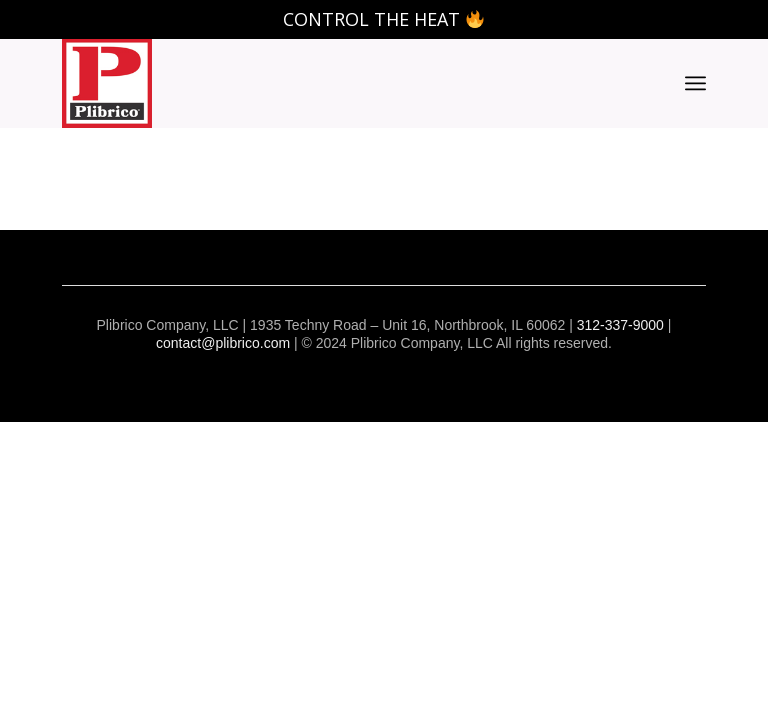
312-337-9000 (620, 325)
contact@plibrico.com (223, 343)
